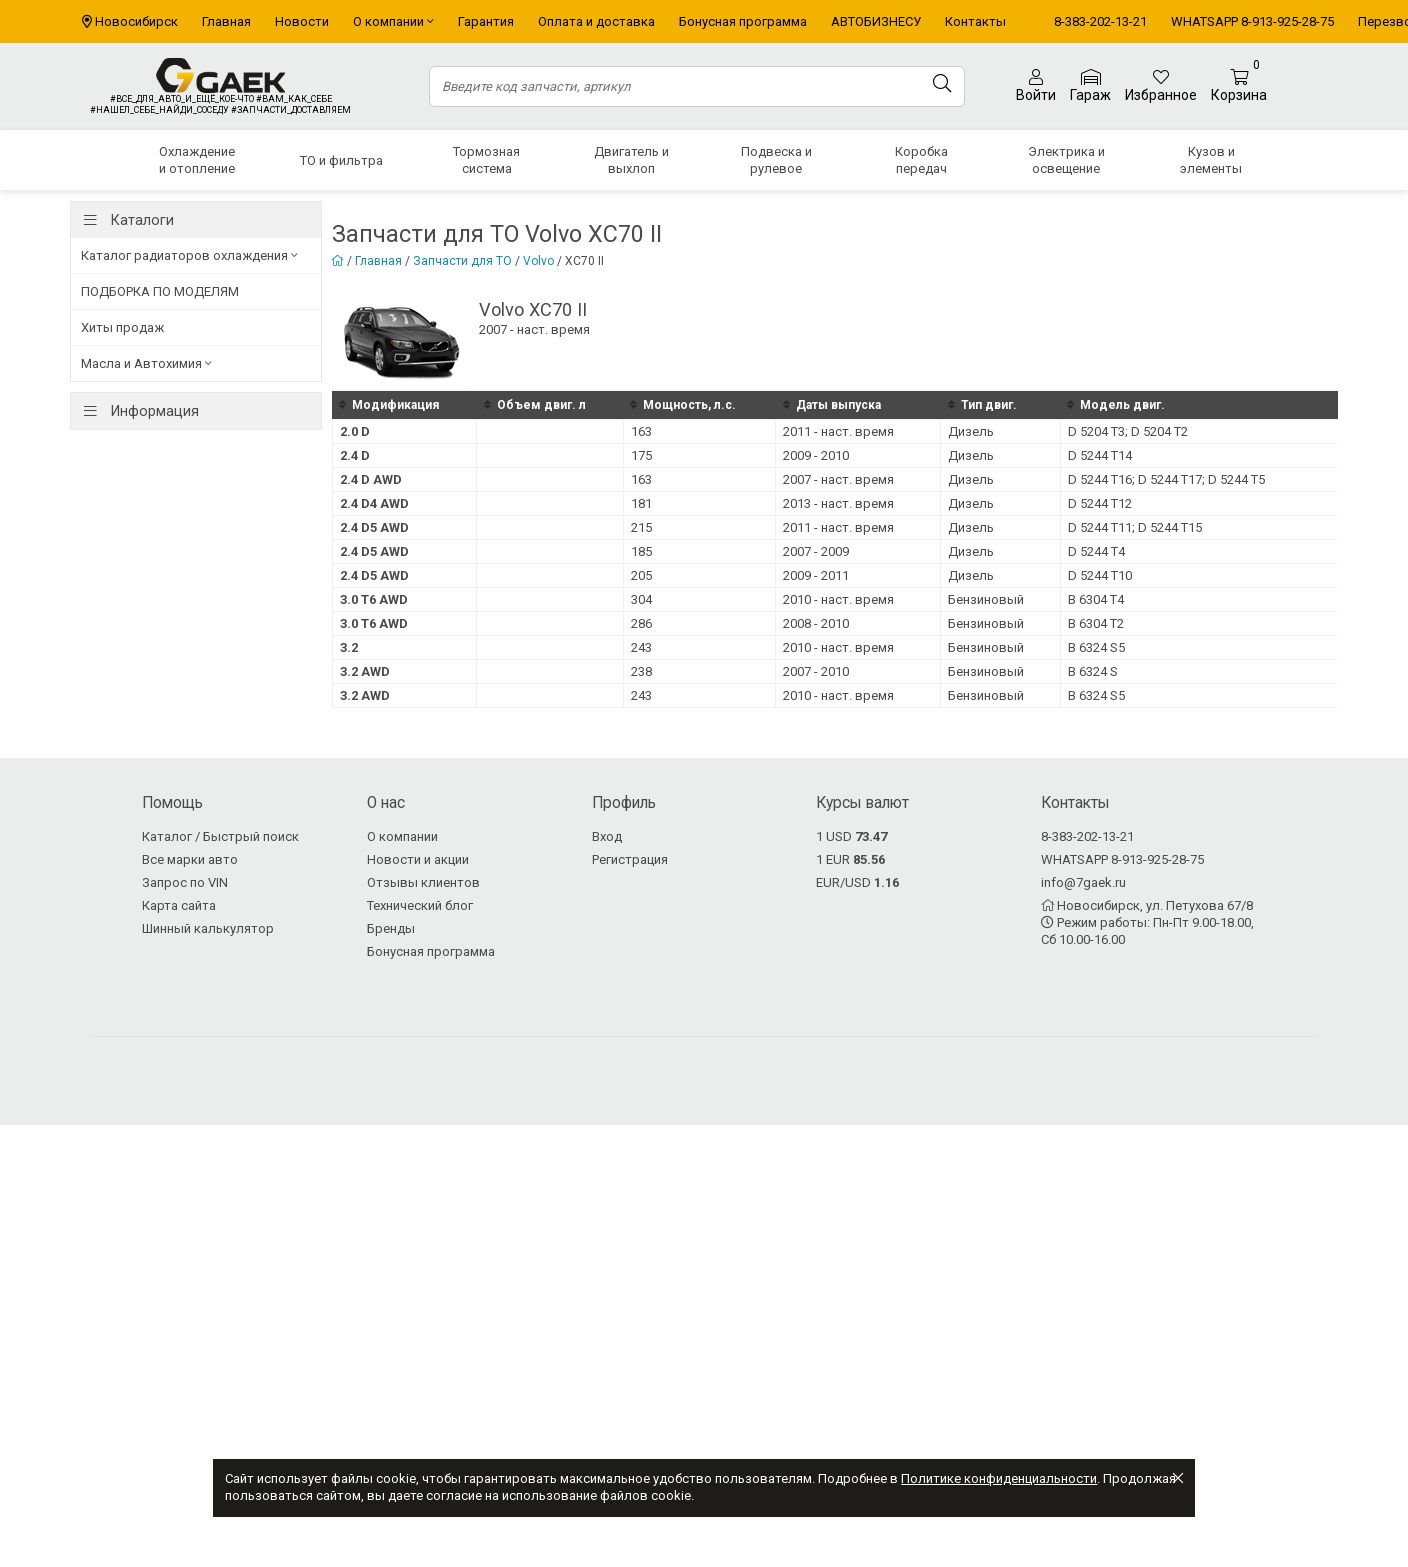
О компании (393, 21)
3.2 (349, 647)
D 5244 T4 (1096, 551)
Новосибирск (136, 21)
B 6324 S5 (1096, 647)
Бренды (391, 928)
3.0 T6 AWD (374, 599)
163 (641, 431)
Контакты (975, 21)
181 (641, 503)
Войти (1036, 86)
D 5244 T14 (1100, 455)
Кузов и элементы (1211, 160)
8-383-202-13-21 (1100, 21)
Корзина (1239, 86)
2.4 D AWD (371, 479)
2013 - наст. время (838, 503)
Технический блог (420, 905)
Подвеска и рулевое (776, 160)
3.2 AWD (365, 671)
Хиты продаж (122, 327)
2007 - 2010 (816, 671)
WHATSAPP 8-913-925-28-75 (1252, 21)
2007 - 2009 (816, 551)
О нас (386, 803)
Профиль (624, 803)
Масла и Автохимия (146, 363)
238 (641, 671)
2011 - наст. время (838, 431)
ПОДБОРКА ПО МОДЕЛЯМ (160, 291)
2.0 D (355, 431)
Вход (607, 836)
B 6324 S (1093, 671)
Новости (302, 21)
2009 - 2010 (816, 455)
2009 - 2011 (816, 575)
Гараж (1090, 86)
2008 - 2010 (816, 623)
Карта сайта (179, 905)
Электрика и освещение (1066, 160)
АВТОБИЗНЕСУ (876, 21)
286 (641, 623)
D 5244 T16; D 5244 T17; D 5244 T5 (1166, 479)
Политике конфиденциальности (999, 1478)
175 (641, 455)
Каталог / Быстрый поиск (220, 836)
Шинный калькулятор (208, 928)
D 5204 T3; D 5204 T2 (1128, 431)
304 (641, 599)
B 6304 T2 (1096, 623)
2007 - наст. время (838, 479)
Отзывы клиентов (423, 882)
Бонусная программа (743, 21)
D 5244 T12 (1100, 503)
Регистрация (630, 859)
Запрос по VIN (185, 882)
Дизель (971, 431)
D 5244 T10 (1100, 575)
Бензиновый (986, 599)
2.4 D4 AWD (374, 503)
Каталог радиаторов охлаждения (189, 255)
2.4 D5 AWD (374, 527)
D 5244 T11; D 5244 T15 (1135, 527)
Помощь (172, 803)
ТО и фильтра (341, 160)
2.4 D (355, 455)
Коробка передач (921, 160)
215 (641, 527)
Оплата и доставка (596, 21)
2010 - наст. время (838, 599)
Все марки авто (190, 859)
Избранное (1161, 86)
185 (641, 551)
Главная (226, 21)
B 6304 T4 (1096, 599)
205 (641, 575)
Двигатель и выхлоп (631, 160)
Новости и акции (418, 859)
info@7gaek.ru (1083, 882)
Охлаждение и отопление (197, 160)
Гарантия (486, 21)
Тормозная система (486, 160)
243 (641, 647)
